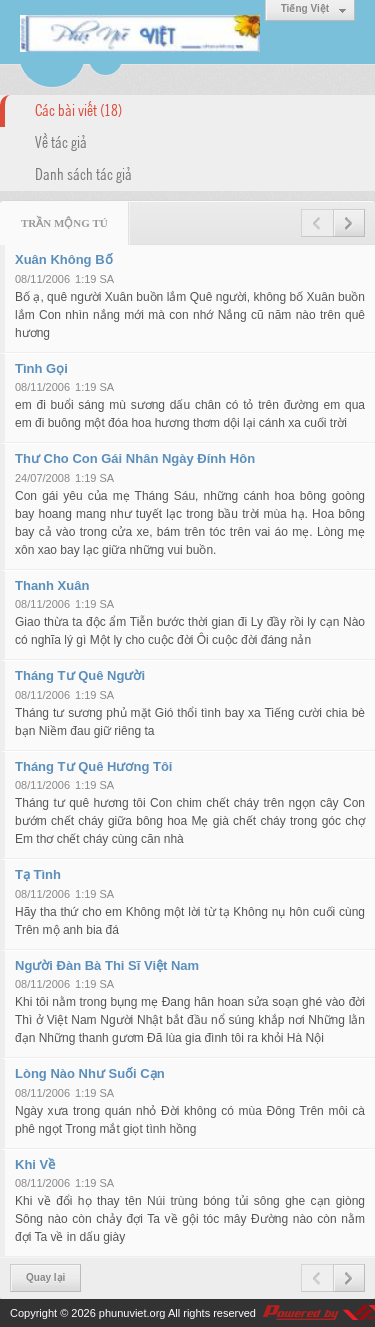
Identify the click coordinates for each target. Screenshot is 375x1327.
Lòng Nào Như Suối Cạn (90, 1073)
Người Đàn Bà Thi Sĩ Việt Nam (107, 965)
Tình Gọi (41, 368)
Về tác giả (61, 141)
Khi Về (35, 1164)
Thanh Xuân (52, 585)
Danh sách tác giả (83, 173)
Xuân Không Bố (64, 259)
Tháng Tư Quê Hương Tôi (93, 766)
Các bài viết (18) (78, 109)
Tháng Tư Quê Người (80, 675)
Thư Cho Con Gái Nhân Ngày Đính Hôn (135, 458)
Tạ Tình (38, 874)
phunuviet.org (132, 1313)
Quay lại (45, 1277)
